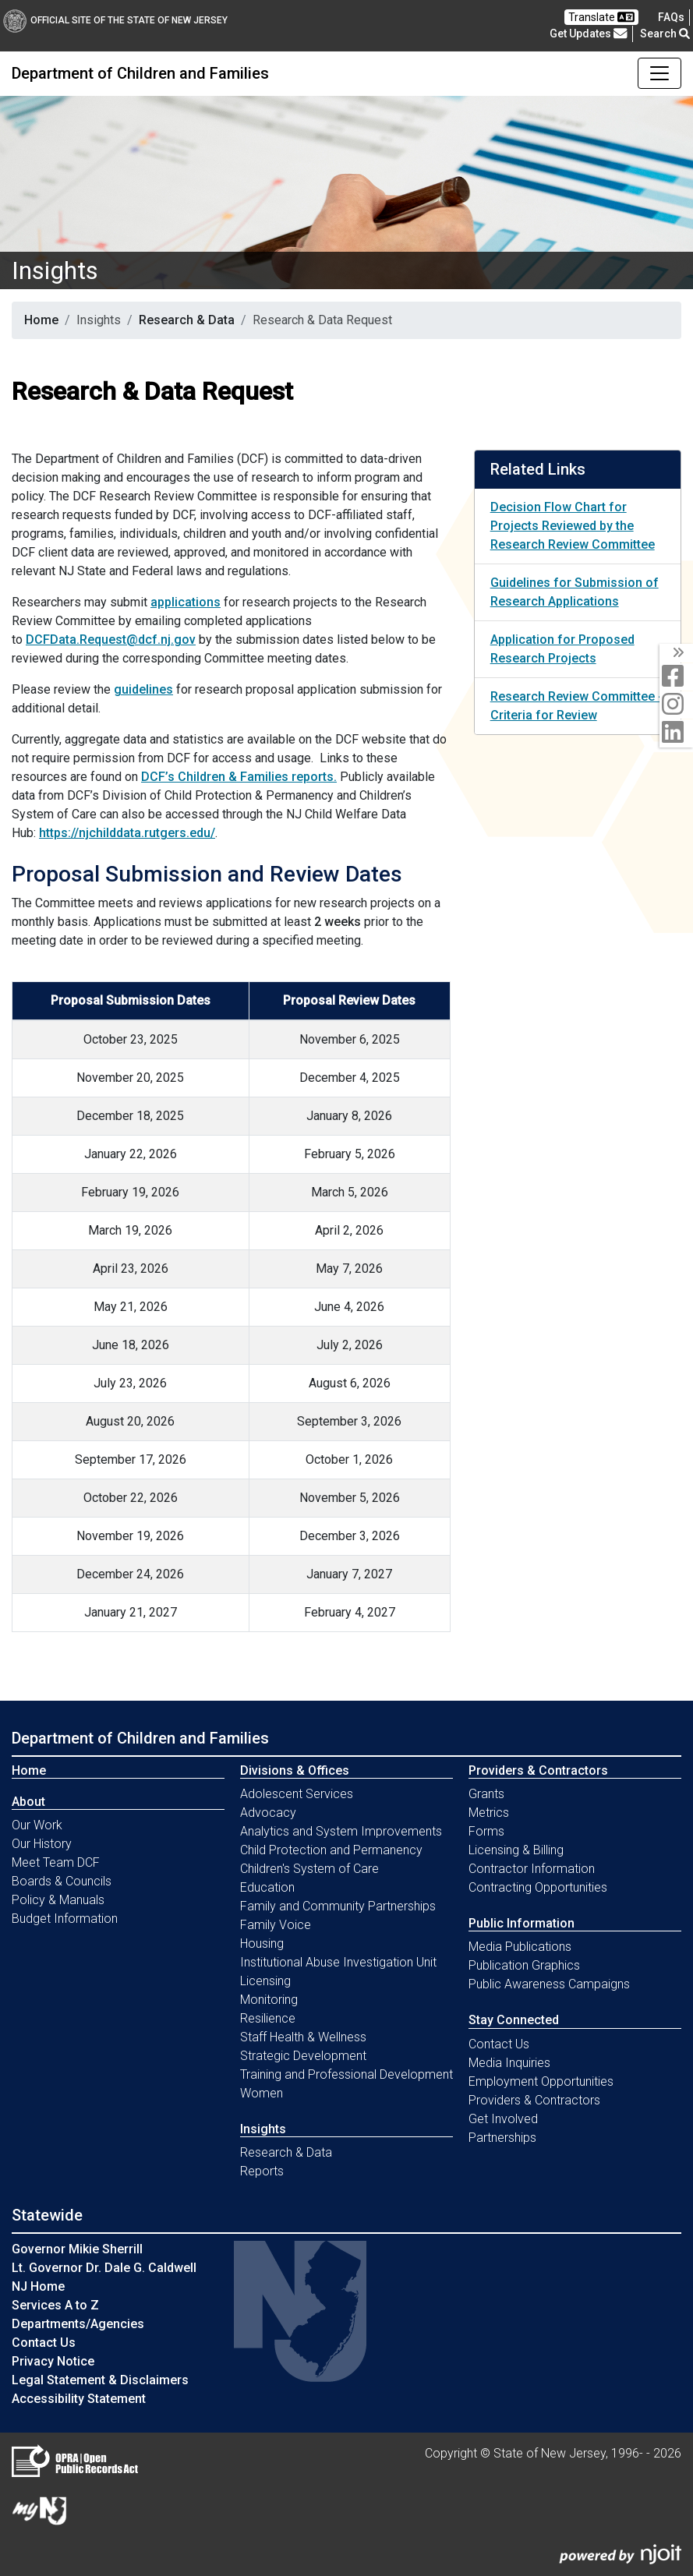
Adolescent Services (296, 1793)
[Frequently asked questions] (671, 17)
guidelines (143, 689)
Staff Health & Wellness (303, 2037)
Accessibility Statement (79, 2398)
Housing (262, 1943)
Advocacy (268, 1812)
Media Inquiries (509, 2062)
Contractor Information (531, 1868)
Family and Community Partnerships (338, 1906)
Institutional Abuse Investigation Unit (338, 1962)
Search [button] (665, 33)
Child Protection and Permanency (331, 1850)
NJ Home (38, 2286)
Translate (601, 17)
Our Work (37, 1825)
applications (185, 602)
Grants (486, 1793)
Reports (262, 2171)
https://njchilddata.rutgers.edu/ (127, 832)
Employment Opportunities (540, 2081)
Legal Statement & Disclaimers (100, 2380)
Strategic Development (303, 2055)
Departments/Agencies (78, 2323)
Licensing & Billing (516, 1850)
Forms (486, 1831)
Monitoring (269, 1999)
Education (267, 1887)
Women (261, 2093)
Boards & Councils (61, 1881)
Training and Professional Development (346, 2074)
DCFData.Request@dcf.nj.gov (111, 639)
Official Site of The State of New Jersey (115, 20)
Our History (42, 1843)
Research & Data (187, 320)
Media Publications (519, 1946)
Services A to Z (55, 2305)
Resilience (267, 2018)
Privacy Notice (53, 2361)
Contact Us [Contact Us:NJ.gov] (44, 2342)
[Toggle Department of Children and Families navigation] (659, 73)
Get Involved (503, 2118)
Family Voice (275, 1924)
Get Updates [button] (589, 33)
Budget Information (65, 1918)
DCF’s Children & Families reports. (239, 776)
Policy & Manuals (58, 1899)
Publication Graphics (524, 1965)
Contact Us (498, 2044)
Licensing (265, 1981)
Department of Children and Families (140, 73)
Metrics (488, 1812)
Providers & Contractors (534, 2100)
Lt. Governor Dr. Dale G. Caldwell (104, 2267)
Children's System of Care (309, 1868)
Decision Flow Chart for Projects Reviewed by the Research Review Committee (572, 526)
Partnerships (502, 2137)
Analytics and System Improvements (341, 1831)
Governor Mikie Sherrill (77, 2249)
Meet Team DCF (56, 1862)
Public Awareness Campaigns (549, 1984)
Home (41, 320)
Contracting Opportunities (537, 1887)
